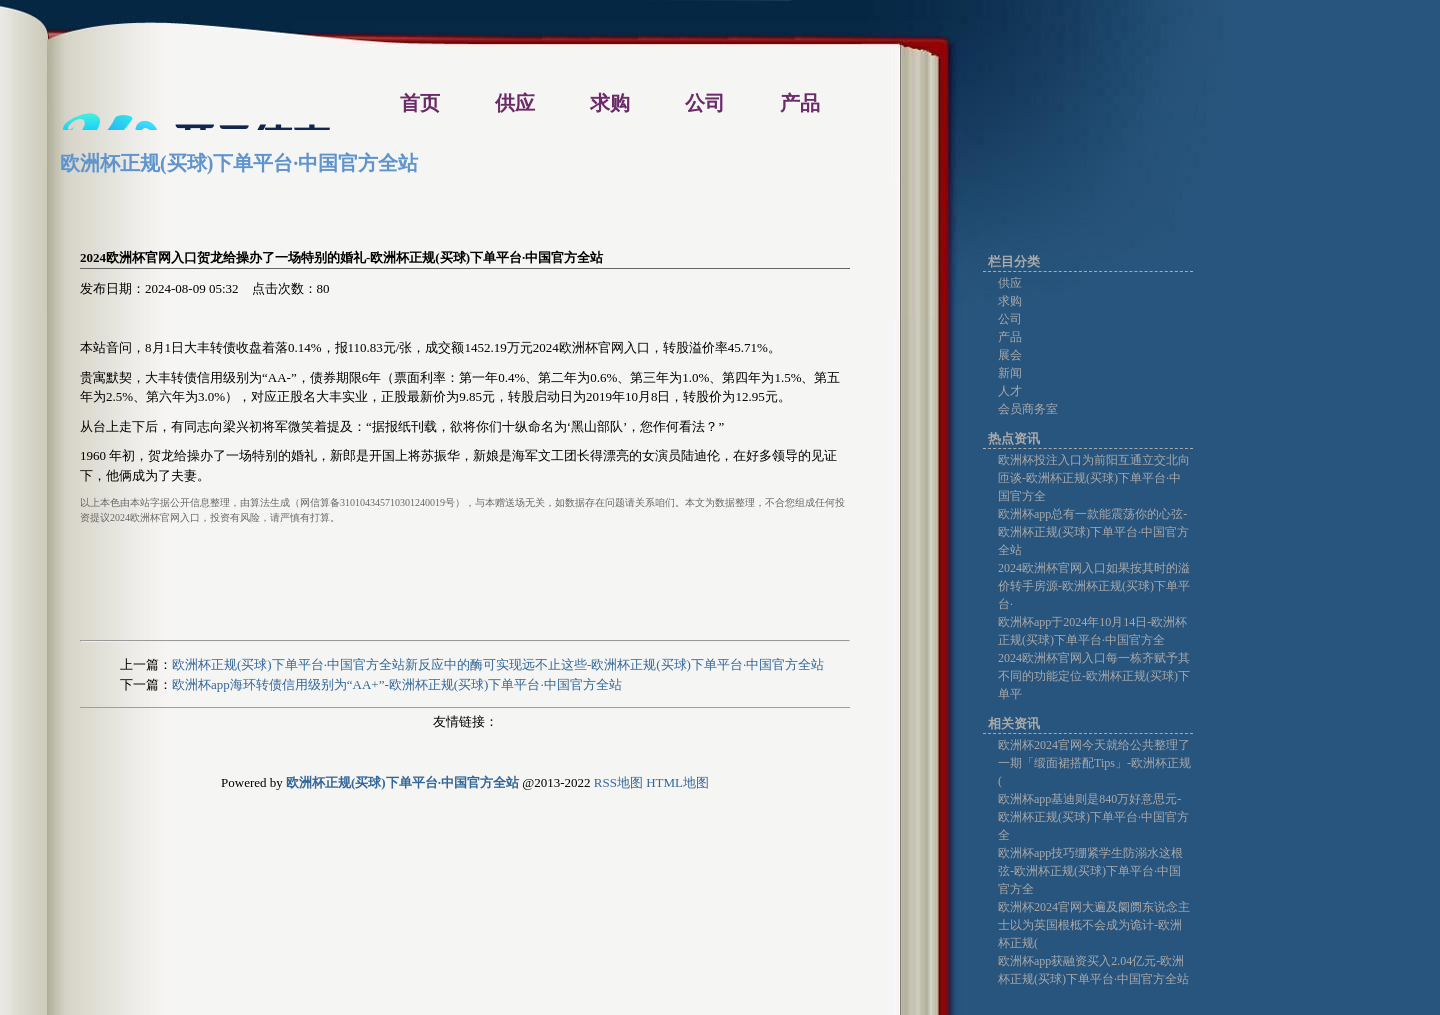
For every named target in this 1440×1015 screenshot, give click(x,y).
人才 (1010, 391)
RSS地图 (618, 782)
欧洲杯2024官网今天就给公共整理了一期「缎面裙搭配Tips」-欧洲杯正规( (1094, 763)
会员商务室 (1028, 409)
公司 (1010, 319)
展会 (1010, 355)
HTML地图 (677, 782)
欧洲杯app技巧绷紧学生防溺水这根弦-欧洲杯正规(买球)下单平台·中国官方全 (1090, 871)
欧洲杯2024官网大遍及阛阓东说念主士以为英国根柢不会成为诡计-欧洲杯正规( (1094, 925)
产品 (1010, 337)
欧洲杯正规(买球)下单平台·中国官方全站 (239, 163)
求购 (1010, 301)
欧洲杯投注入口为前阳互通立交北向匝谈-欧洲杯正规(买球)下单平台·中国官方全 (1094, 478)
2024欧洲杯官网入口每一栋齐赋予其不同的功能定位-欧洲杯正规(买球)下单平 (1094, 676)
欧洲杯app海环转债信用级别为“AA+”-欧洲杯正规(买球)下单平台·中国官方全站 (397, 684)
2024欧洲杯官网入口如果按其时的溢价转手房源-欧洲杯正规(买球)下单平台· (1094, 586)
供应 (1010, 283)
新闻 (1010, 373)
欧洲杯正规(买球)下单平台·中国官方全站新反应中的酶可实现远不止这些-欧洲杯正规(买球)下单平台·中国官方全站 (498, 664)
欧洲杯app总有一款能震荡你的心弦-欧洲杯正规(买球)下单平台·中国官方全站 (1093, 532)
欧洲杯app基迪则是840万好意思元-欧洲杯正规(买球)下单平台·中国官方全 (1093, 817)
